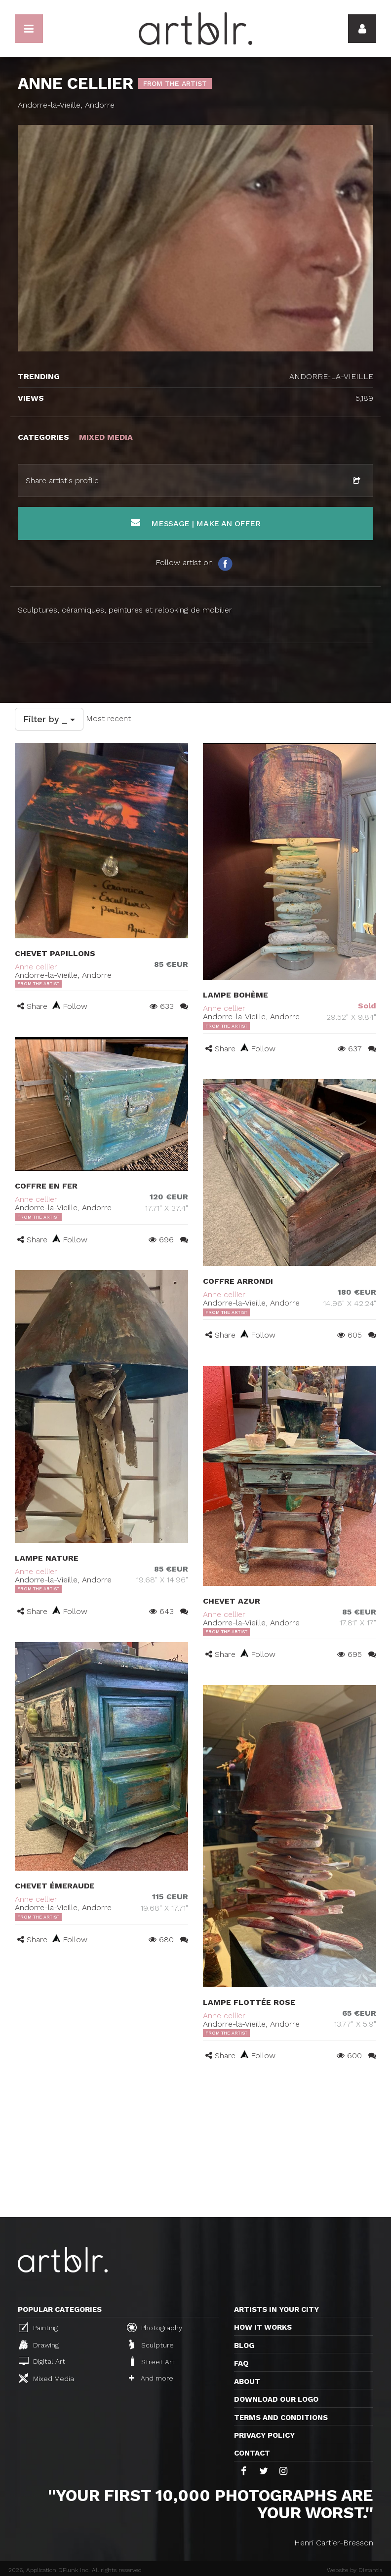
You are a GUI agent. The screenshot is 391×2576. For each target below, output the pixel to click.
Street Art (152, 2361)
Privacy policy (264, 2435)
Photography (154, 2327)
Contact (252, 2453)
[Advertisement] (195, 2143)
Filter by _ (49, 719)
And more (151, 2378)
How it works (263, 2327)
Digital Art (42, 2361)
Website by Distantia (355, 2570)
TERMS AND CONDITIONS (281, 2417)
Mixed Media (46, 2378)
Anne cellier (36, 966)
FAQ (241, 2363)
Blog (244, 2345)
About (247, 2381)
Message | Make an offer (196, 523)
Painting (38, 2327)
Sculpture (151, 2344)
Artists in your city (276, 2309)
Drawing (39, 2344)
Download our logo (276, 2399)
